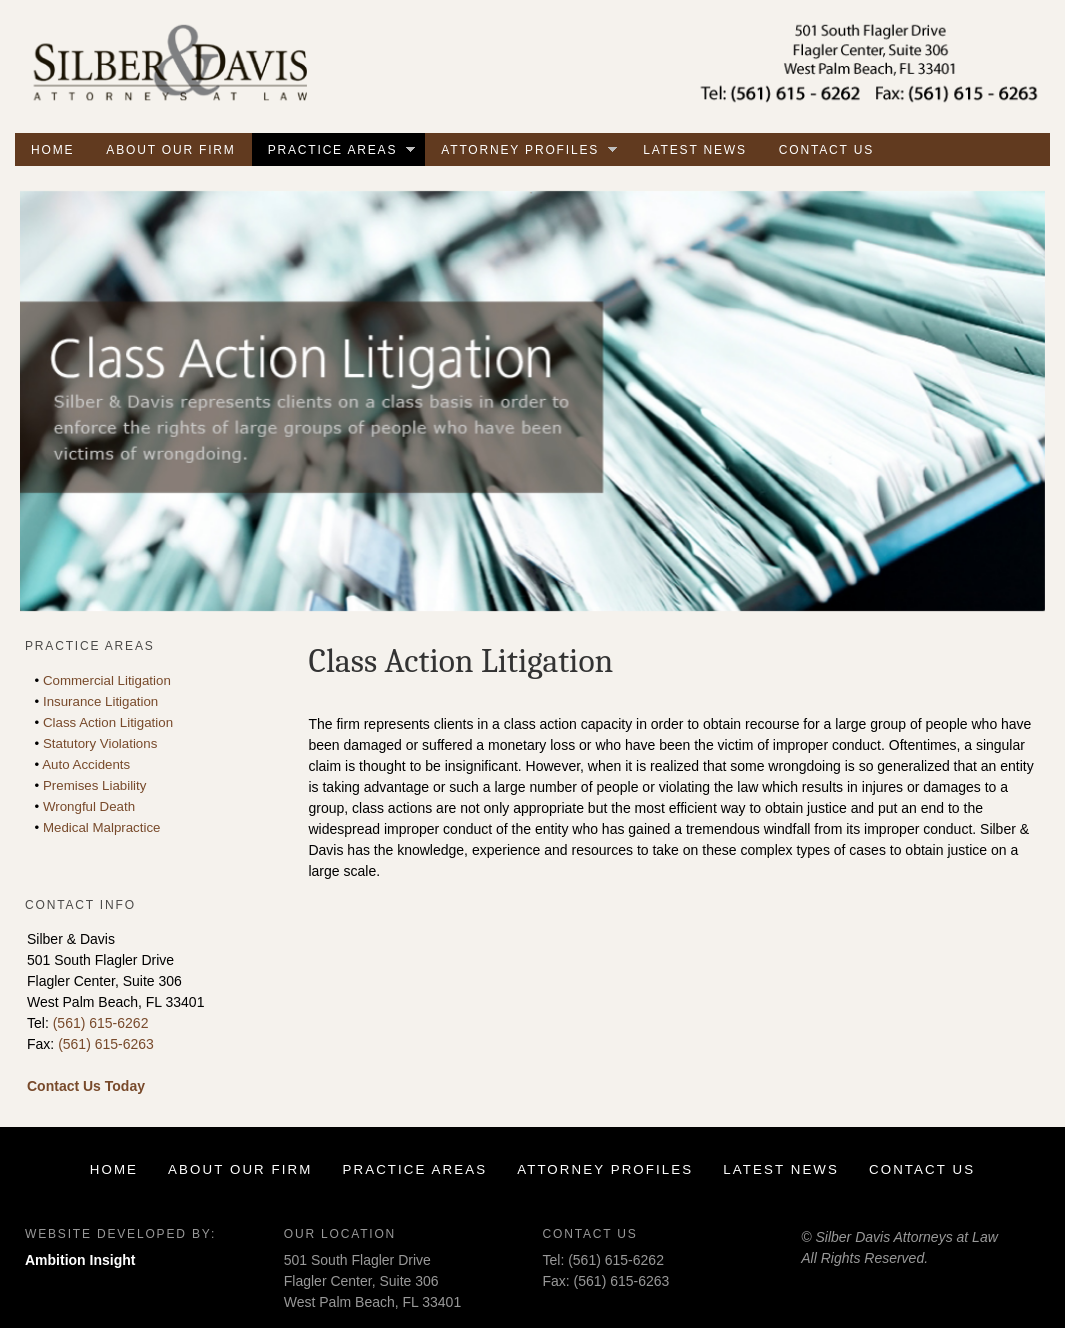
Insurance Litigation (100, 701)
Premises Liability (94, 785)
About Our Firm (170, 150)
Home (52, 150)
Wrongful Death (89, 806)
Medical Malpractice (102, 827)
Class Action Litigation (108, 722)
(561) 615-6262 (101, 1023)
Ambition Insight (80, 1260)
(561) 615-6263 (106, 1044)
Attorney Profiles (529, 152)
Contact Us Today (86, 1086)
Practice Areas (342, 152)
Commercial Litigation (107, 680)
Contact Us (826, 150)
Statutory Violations (100, 743)
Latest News (695, 150)
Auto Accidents (86, 764)
